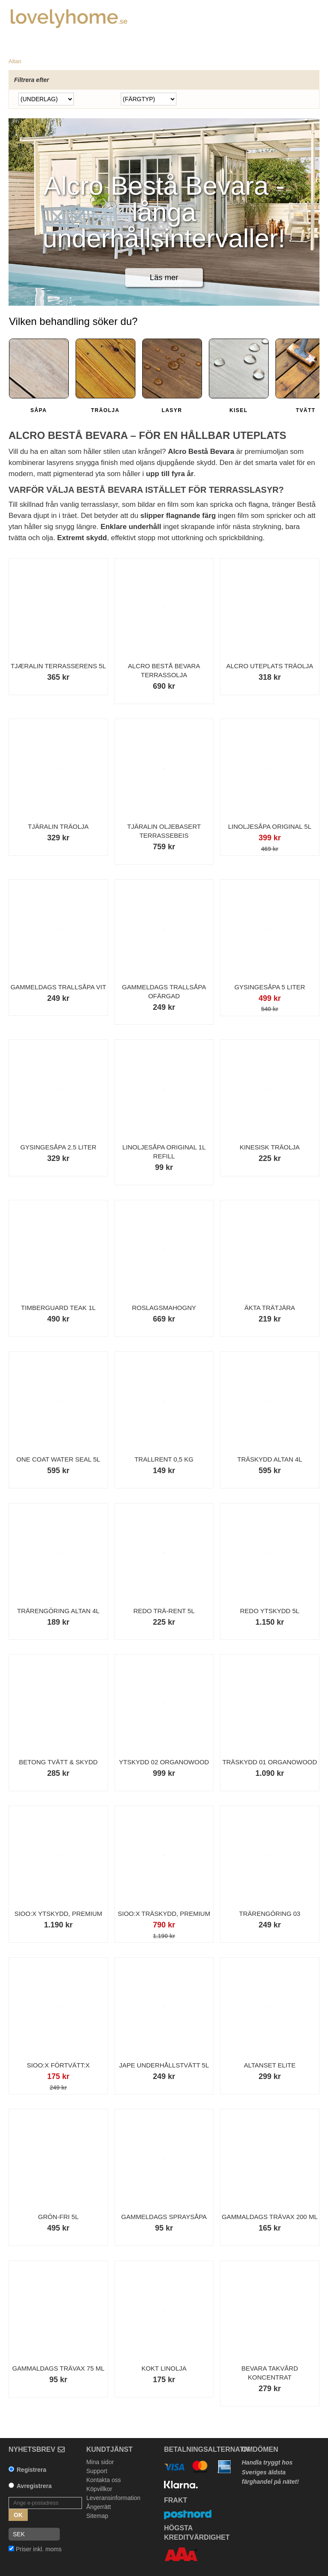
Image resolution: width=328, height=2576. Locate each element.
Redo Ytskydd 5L (269, 1610)
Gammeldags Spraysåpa (164, 2216)
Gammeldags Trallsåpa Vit (58, 987)
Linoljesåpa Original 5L (269, 826)
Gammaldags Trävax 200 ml (270, 2216)
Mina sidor (100, 2462)
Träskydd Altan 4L (269, 1459)
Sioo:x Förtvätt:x (58, 2065)
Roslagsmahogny (164, 1307)
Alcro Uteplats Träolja (269, 666)
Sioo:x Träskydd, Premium (164, 1913)
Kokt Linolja (164, 2368)
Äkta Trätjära (269, 1307)
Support (96, 2471)
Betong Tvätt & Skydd (58, 1762)
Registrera (31, 2469)
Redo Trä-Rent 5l (164, 1610)
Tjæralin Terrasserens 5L (58, 666)
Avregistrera (34, 2485)
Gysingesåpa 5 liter (269, 987)
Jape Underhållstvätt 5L (164, 2065)
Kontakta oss (103, 2480)
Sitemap (97, 2515)
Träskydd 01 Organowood (270, 1762)
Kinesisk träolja (270, 1147)
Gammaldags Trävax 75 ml (58, 2368)
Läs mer (164, 277)
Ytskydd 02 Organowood (164, 1762)
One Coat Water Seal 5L (58, 1459)
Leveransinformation (113, 2497)
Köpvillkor (99, 2488)
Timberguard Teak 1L (58, 1307)
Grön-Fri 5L (58, 2216)
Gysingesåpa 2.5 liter (58, 1147)
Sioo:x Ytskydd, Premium (58, 1913)
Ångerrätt (98, 2506)
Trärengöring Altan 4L (58, 1610)
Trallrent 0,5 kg (164, 1459)
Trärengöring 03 (269, 1913)
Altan (15, 61)
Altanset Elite (270, 2065)
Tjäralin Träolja (58, 826)
